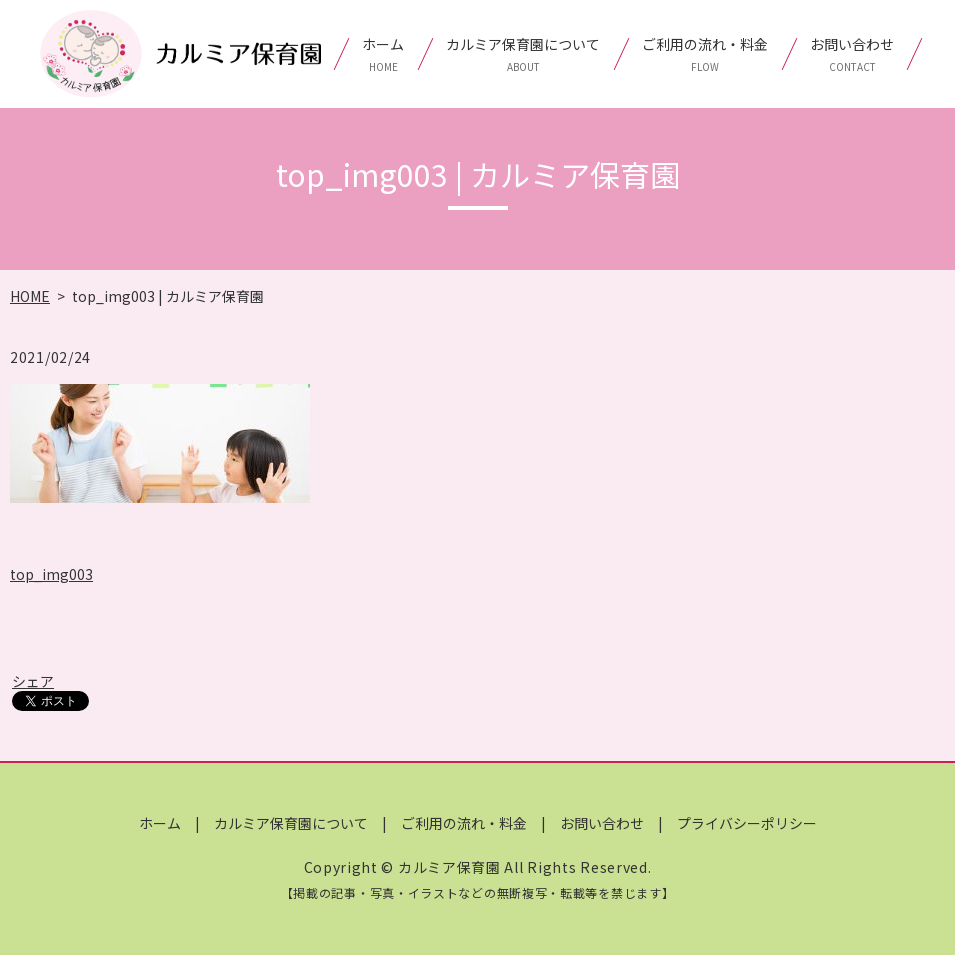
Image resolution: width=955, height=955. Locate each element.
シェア (33, 681)
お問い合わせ (852, 54)
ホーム (383, 54)
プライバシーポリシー (747, 823)
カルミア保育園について (523, 54)
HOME (30, 296)
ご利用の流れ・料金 (705, 54)
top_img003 (51, 574)
